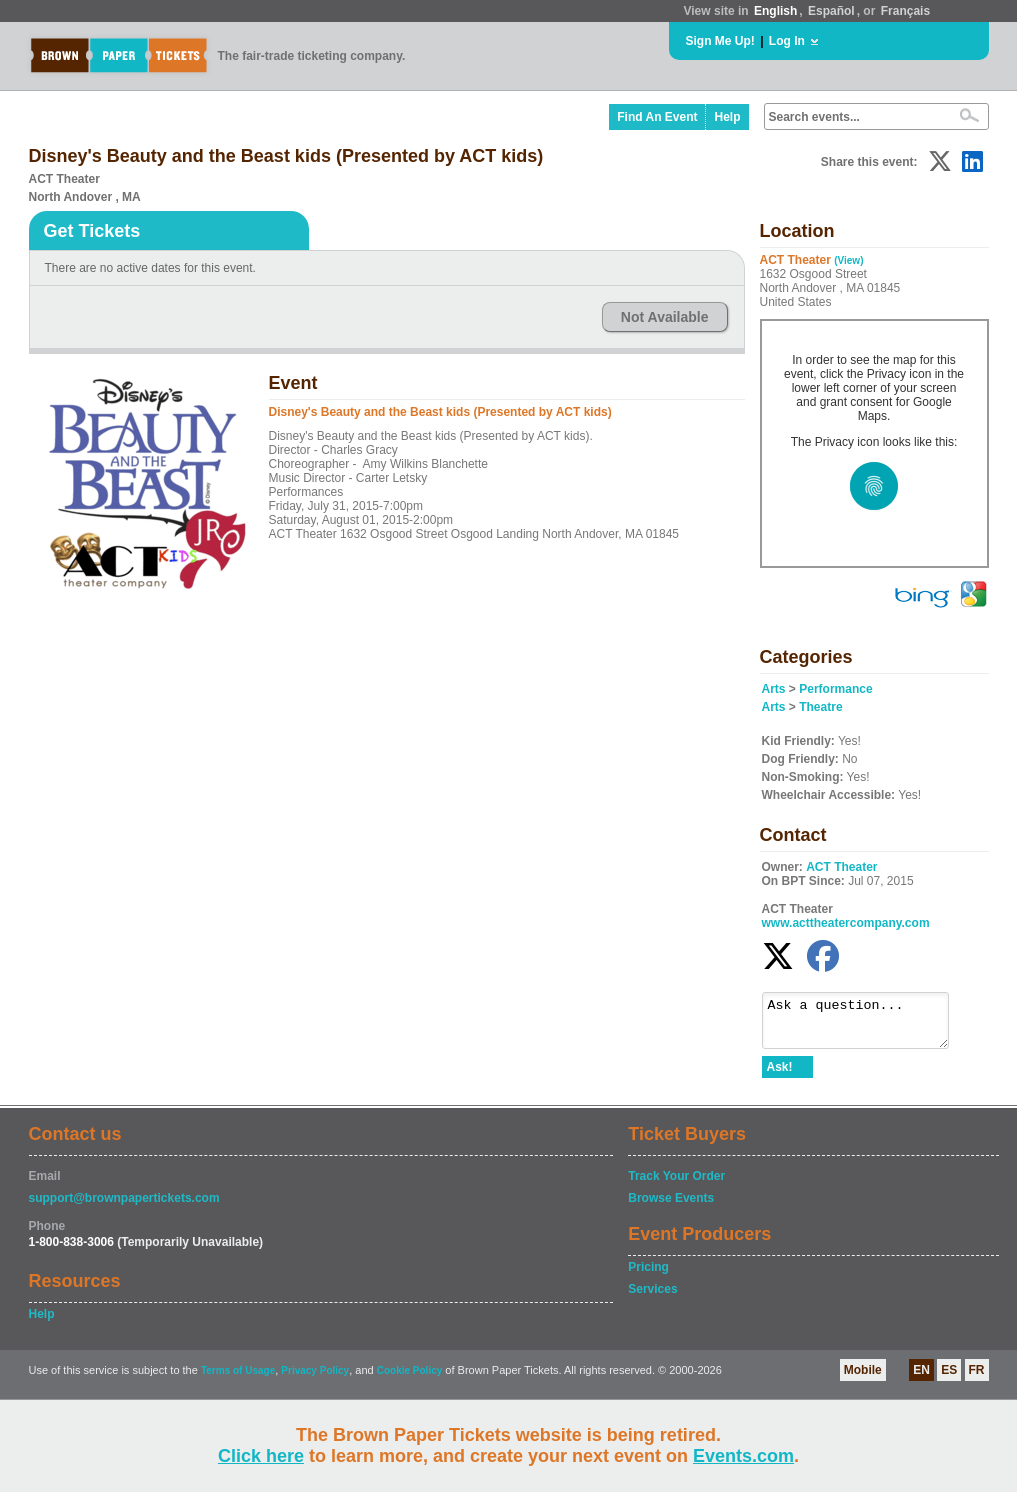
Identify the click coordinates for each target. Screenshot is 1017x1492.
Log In (787, 41)
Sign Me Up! (720, 41)
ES (949, 1379)
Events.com (743, 1456)
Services (652, 1298)
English (775, 11)
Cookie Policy (410, 1379)
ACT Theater (841, 867)
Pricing (648, 1276)
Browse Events (671, 1207)
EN (921, 1379)
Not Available (665, 317)
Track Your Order (676, 1185)
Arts (774, 689)
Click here (261, 1456)
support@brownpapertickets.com (124, 1207)
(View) (848, 260)
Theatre (820, 707)
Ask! (780, 1076)
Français (905, 11)
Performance (835, 689)
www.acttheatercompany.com (846, 923)
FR (977, 1379)
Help (727, 117)
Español (831, 11)
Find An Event (657, 117)
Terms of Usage (238, 1379)
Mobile (863, 1379)
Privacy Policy (315, 1379)
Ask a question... (865, 1025)
